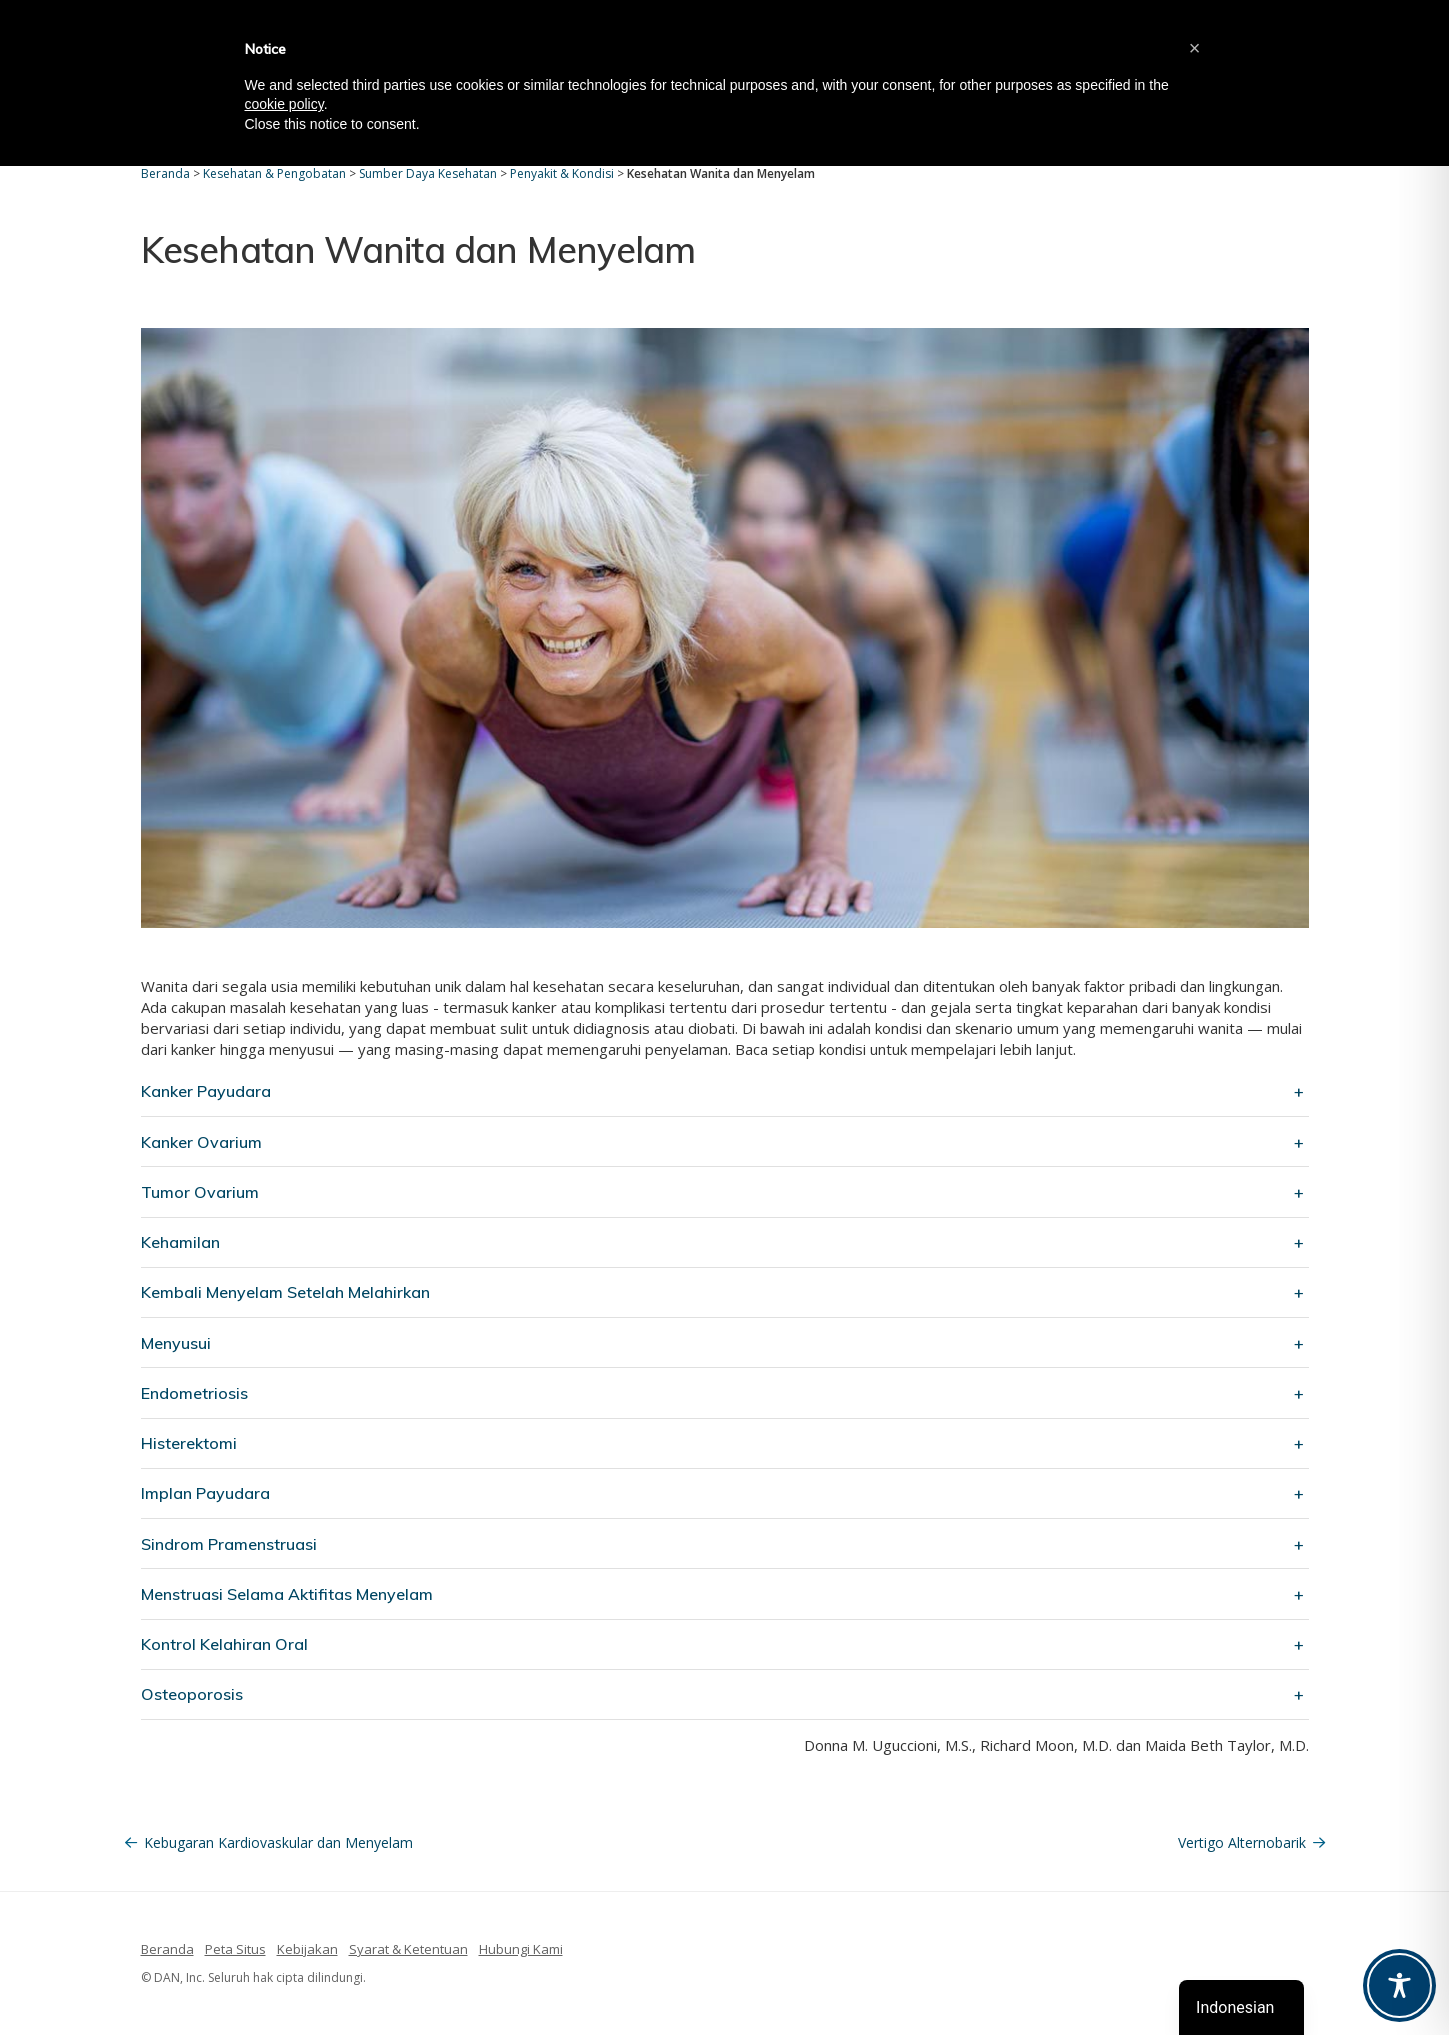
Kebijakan (307, 1949)
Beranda (167, 1949)
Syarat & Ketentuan (408, 1949)
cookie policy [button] (284, 104)
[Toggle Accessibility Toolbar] (1399, 1985)
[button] (1195, 48)
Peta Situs (235, 1949)
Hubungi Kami (521, 1949)
